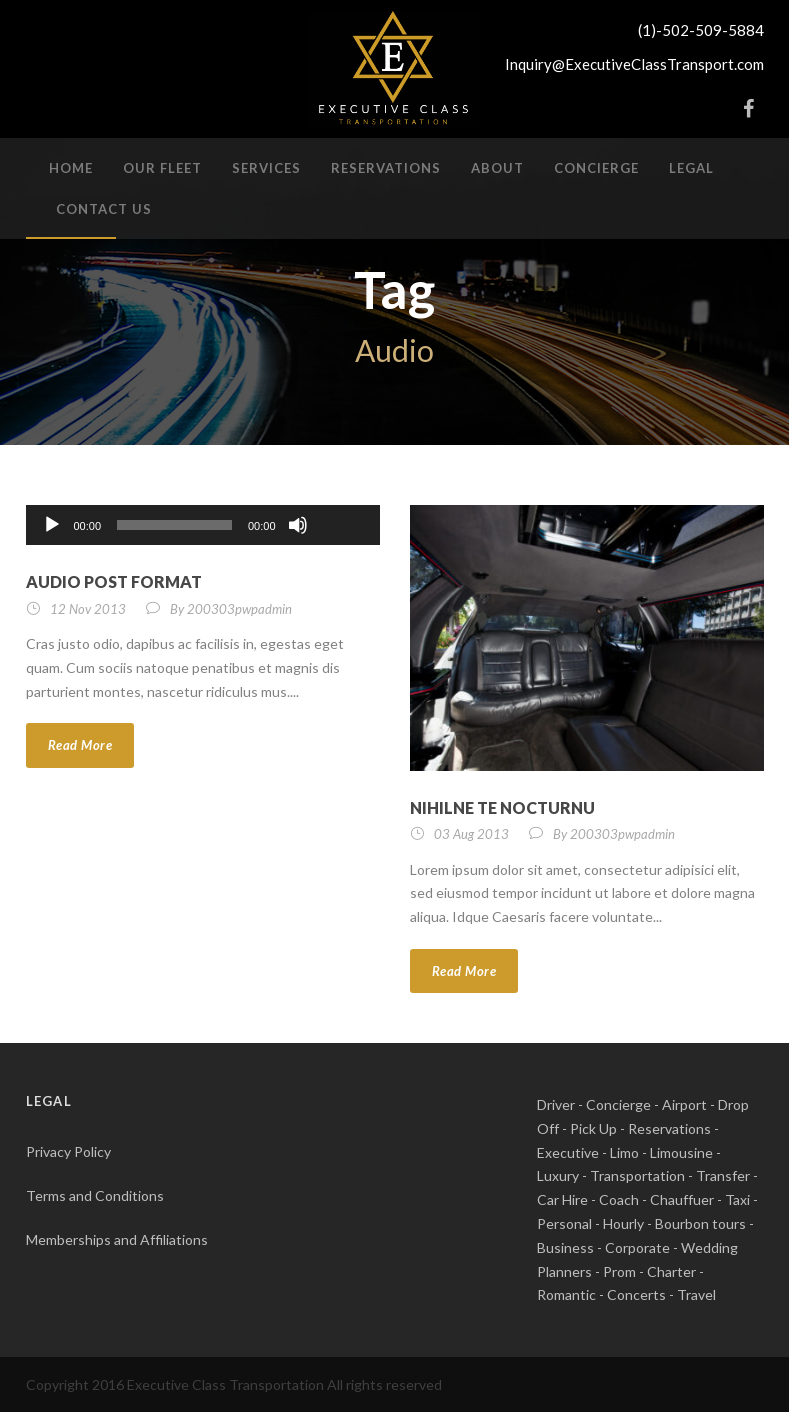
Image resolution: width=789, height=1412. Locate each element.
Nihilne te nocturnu (502, 807)
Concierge (596, 168)
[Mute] (298, 525)
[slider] (174, 525)
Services (266, 168)
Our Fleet (162, 168)
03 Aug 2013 (471, 834)
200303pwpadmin (239, 609)
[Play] (52, 525)
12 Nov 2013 (88, 609)
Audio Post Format (114, 581)
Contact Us (104, 209)
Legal (691, 168)
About (497, 168)
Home (71, 168)
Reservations (386, 168)
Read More (80, 745)
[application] (203, 525)
